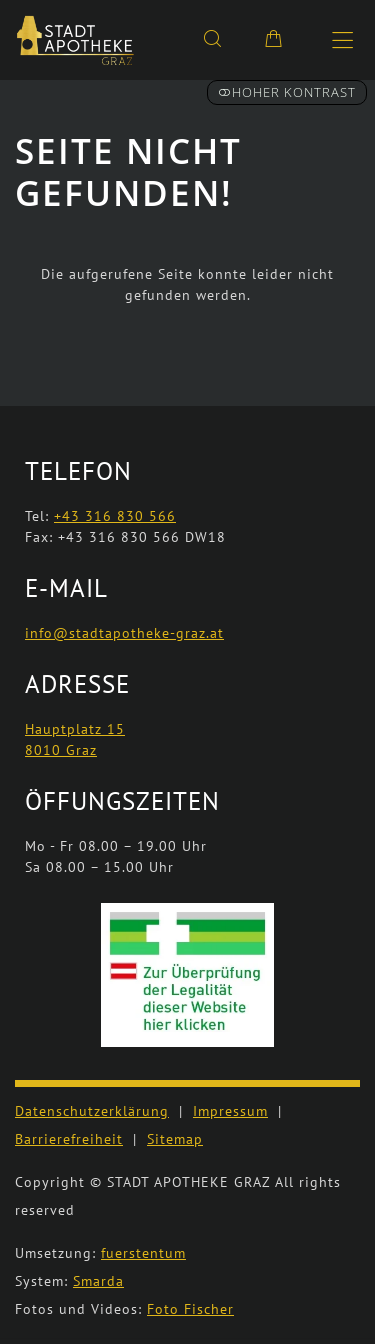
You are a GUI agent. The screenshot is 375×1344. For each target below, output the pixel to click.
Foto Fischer (190, 1309)
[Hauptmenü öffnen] (342, 40)
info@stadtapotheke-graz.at (124, 633)
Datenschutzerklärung (92, 1111)
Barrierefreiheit (69, 1139)
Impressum (230, 1111)
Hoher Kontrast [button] (287, 92)
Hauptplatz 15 (75, 729)
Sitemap (175, 1139)
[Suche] (212, 38)
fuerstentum (143, 1253)
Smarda (98, 1281)
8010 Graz (61, 750)
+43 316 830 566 (115, 516)
